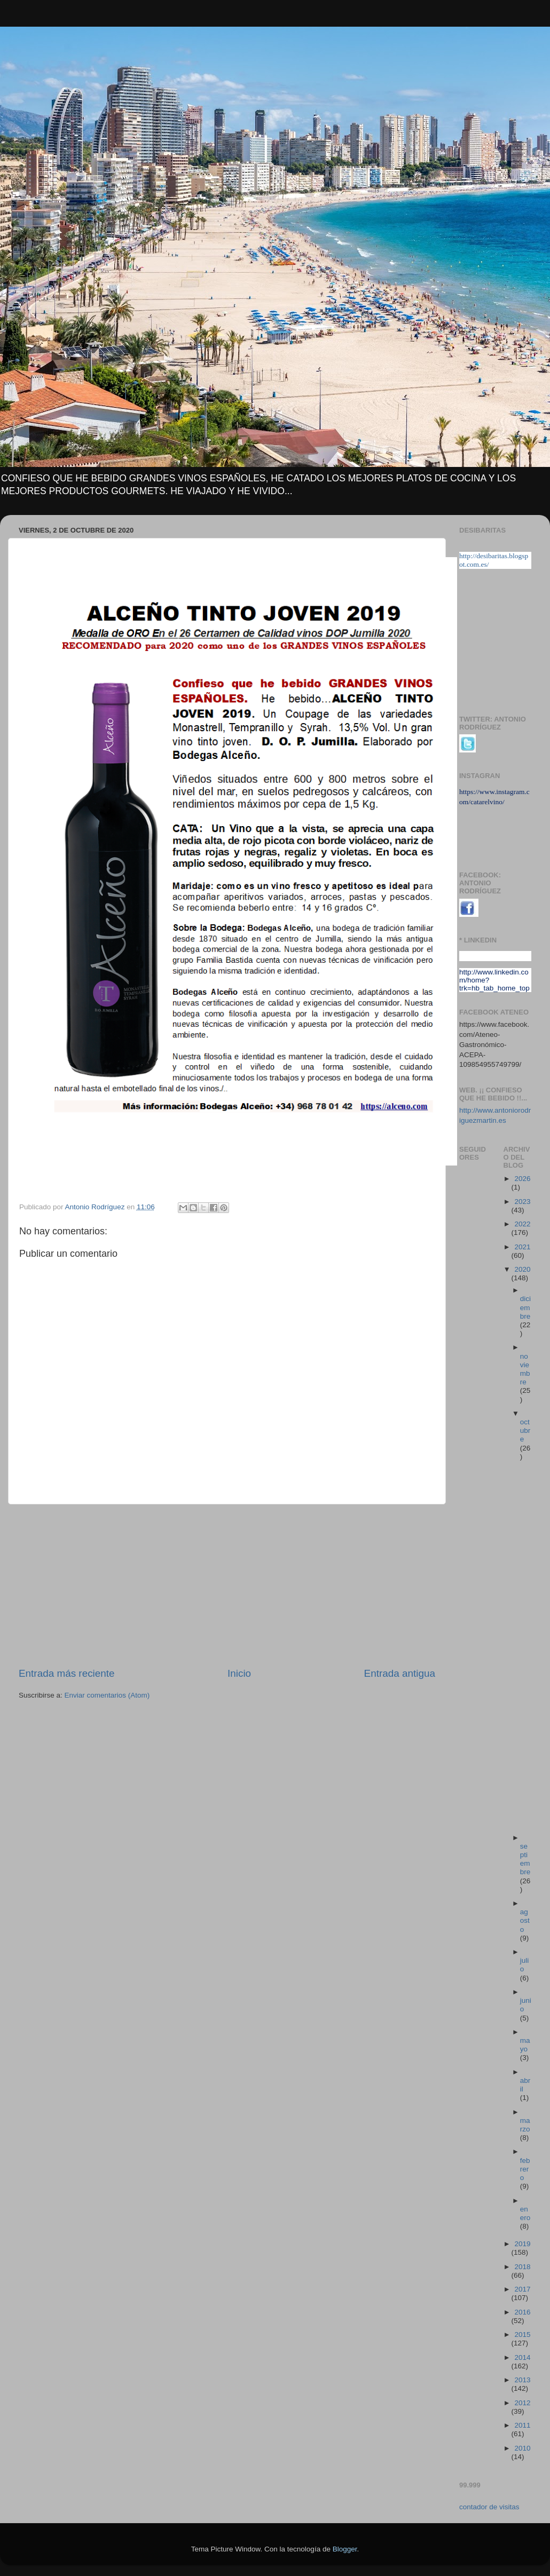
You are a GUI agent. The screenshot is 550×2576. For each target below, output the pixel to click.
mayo (525, 2044)
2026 (522, 1179)
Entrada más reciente (67, 1673)
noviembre (525, 1369)
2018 (522, 2267)
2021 (522, 1247)
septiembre (525, 1859)
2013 (522, 2380)
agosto (525, 1920)
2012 (522, 2403)
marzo (525, 2125)
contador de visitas (489, 2507)
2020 (522, 1269)
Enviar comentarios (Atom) (107, 1695)
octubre (525, 1430)
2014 (522, 2357)
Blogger (345, 2549)
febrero (525, 2169)
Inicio (239, 1673)
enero (525, 2213)
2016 (522, 2312)
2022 (522, 1224)
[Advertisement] (227, 1585)
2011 (522, 2425)
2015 (522, 2335)
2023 (522, 1202)
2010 (522, 2448)
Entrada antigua (399, 1673)
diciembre (525, 1307)
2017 (522, 2289)
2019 (522, 2244)
